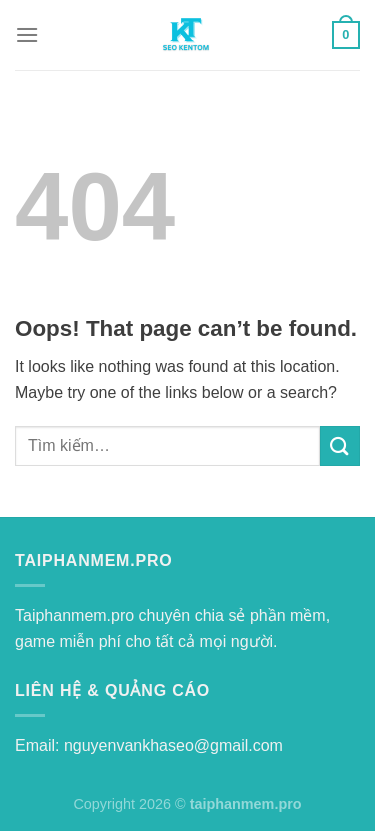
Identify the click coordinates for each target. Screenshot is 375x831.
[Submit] (340, 445)
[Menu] (27, 34)
